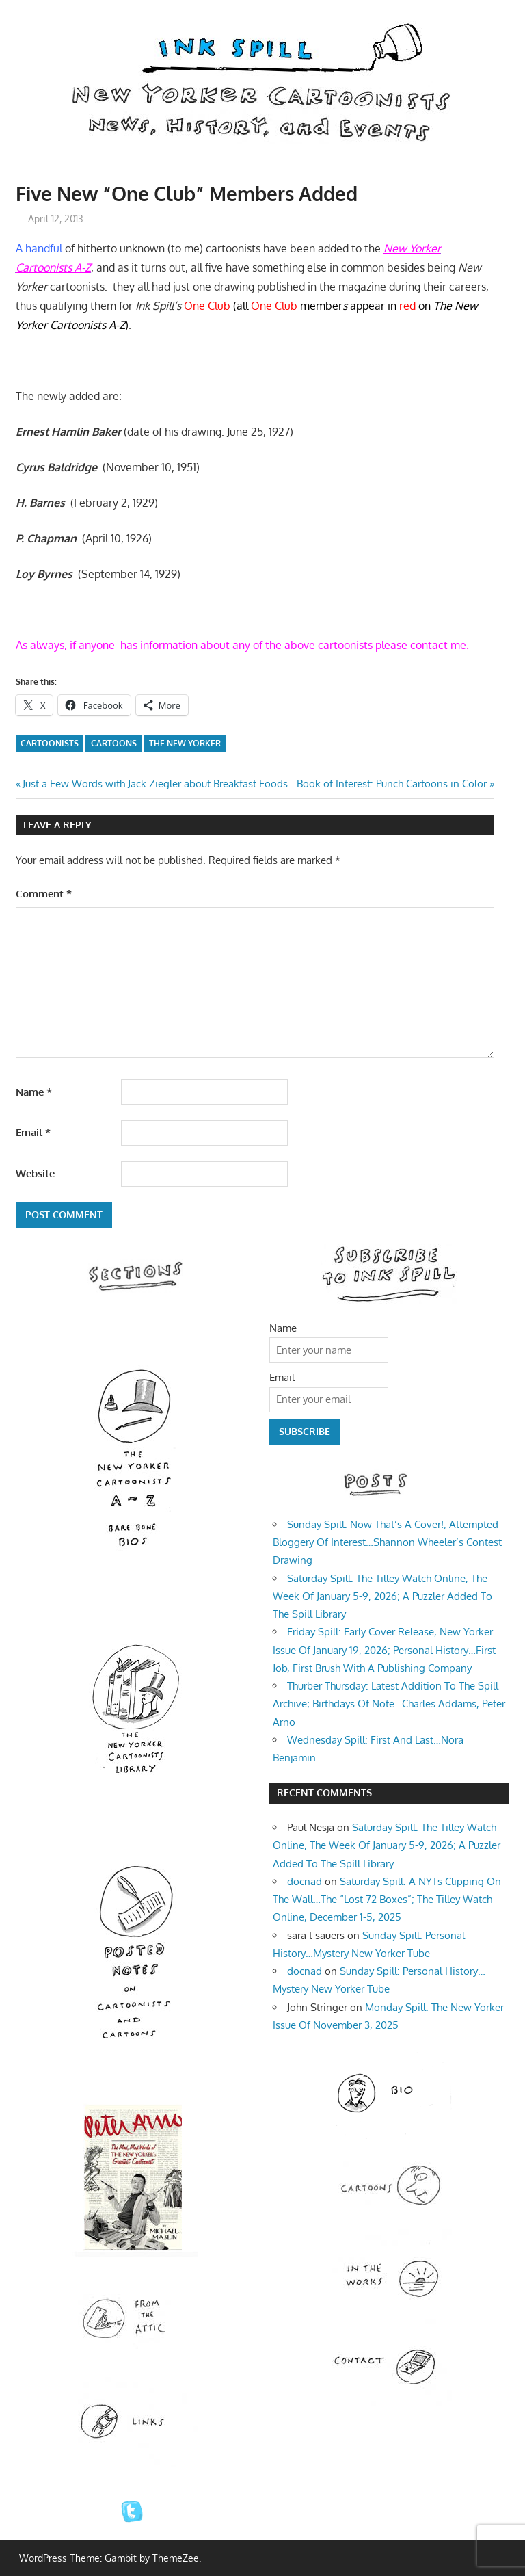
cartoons (114, 743)
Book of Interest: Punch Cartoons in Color (392, 783)
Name (34, 1092)
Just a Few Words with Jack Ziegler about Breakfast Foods (155, 783)
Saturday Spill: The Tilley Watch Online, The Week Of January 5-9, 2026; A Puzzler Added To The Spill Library (382, 1596)
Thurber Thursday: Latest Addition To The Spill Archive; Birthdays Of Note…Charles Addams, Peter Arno (389, 1704)
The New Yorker (185, 743)
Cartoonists (50, 743)
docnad (304, 1881)
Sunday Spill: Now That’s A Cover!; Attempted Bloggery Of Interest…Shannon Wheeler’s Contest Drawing (387, 1542)
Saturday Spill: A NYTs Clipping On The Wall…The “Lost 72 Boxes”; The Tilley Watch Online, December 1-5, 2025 (387, 1899)
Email (33, 1132)
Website (35, 1173)
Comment (44, 893)
